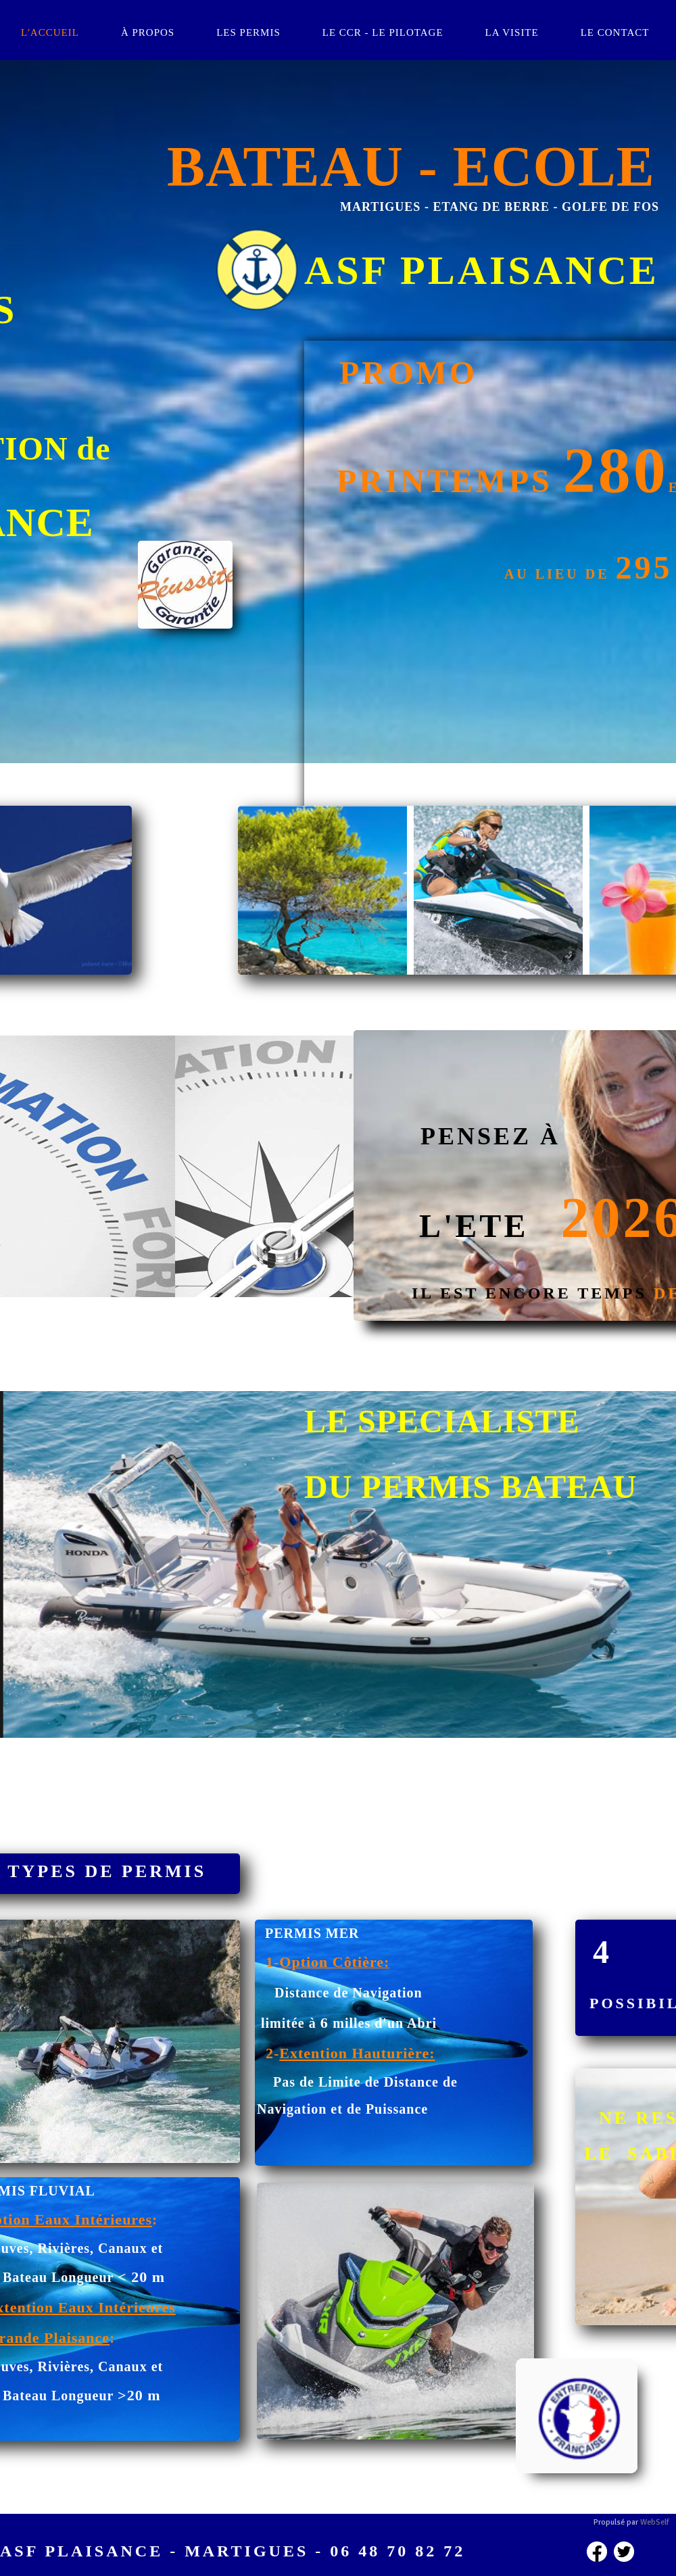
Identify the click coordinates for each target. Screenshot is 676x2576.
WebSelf (654, 2522)
